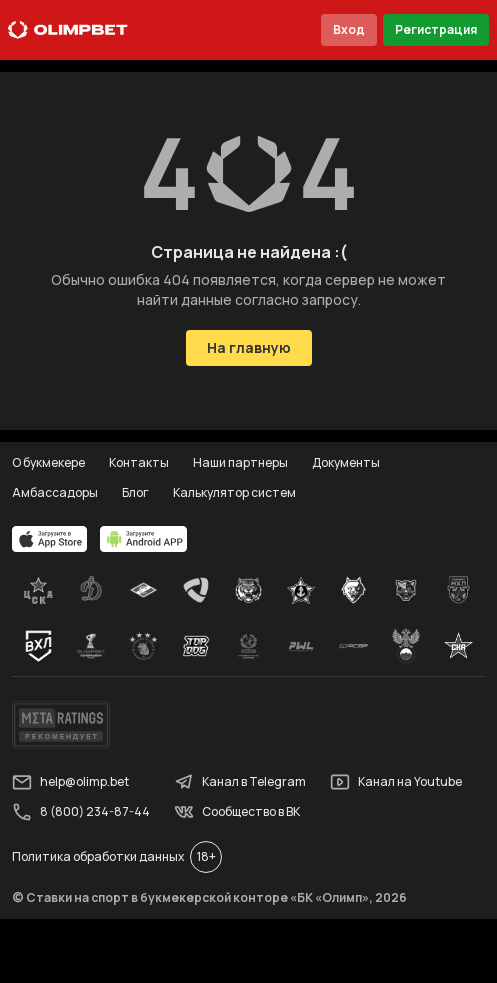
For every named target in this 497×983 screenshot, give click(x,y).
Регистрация (436, 29)
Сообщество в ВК (237, 812)
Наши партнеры (240, 462)
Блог (135, 492)
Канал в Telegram (240, 782)
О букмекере (48, 462)
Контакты (139, 462)
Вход (349, 29)
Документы (346, 462)
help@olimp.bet (70, 782)
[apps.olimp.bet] (50, 539)
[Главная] (68, 30)
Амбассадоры (55, 492)
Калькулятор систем (234, 492)
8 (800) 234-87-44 (81, 812)
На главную (249, 347)
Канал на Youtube (396, 782)
